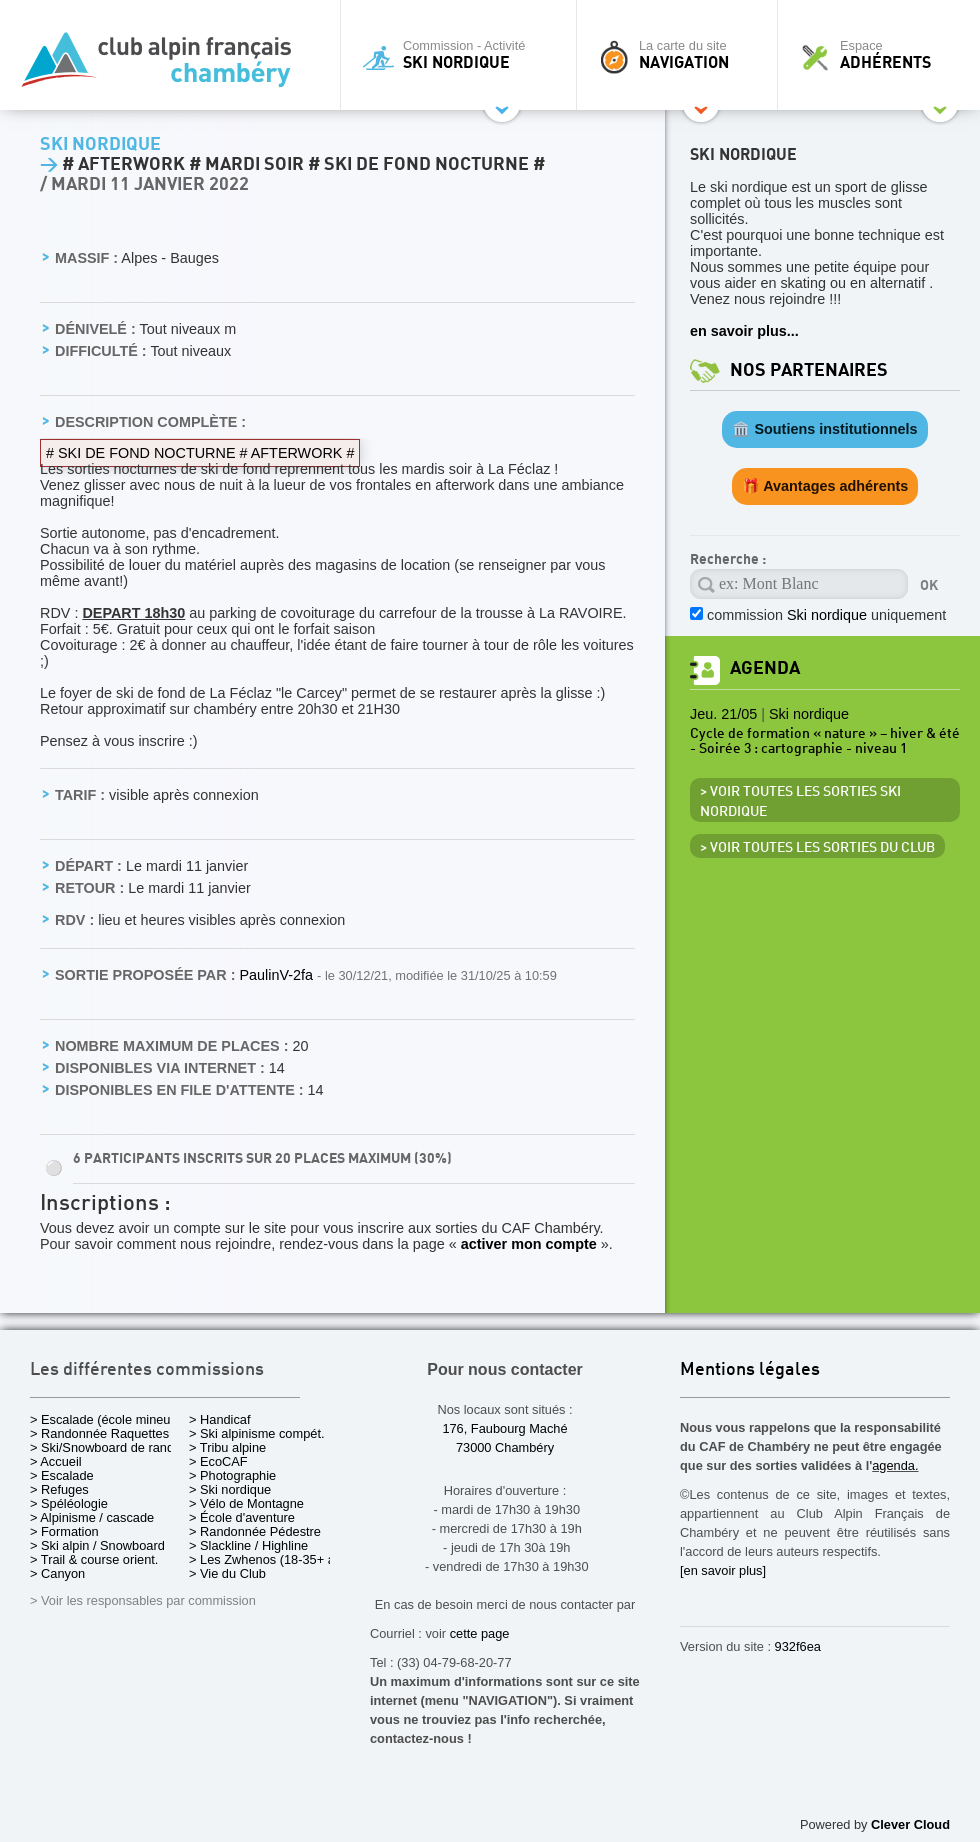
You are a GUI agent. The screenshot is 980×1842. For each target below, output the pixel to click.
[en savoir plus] (723, 1570)
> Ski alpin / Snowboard (97, 1545)
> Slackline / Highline (248, 1545)
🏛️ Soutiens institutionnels (824, 429)
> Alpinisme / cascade (92, 1517)
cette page (480, 1633)
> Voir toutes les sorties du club (817, 848)
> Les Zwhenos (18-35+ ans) (271, 1559)
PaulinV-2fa (278, 975)
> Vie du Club (227, 1573)
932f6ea (798, 1646)
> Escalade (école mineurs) (107, 1419)
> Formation (64, 1531)
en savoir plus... (744, 331)
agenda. (895, 1465)
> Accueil (56, 1461)
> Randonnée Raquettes (99, 1433)
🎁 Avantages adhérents (825, 486)
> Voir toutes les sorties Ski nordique (800, 802)
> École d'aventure (242, 1517)
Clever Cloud (910, 1824)
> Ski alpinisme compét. (257, 1433)
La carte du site (682, 55)
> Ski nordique (230, 1489)
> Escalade (62, 1475)
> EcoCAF (218, 1461)
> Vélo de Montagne (246, 1503)
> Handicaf (220, 1419)
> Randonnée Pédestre (255, 1531)
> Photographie (232, 1475)
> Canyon (57, 1573)
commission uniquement (826, 615)
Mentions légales (750, 1370)
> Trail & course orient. (94, 1559)
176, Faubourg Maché (504, 1428)
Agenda (765, 668)
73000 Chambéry (505, 1447)
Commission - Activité (463, 55)
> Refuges (59, 1489)
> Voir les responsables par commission (143, 1600)
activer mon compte (529, 1244)
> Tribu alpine (227, 1447)
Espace (884, 55)
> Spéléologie (69, 1503)
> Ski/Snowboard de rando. (107, 1447)
